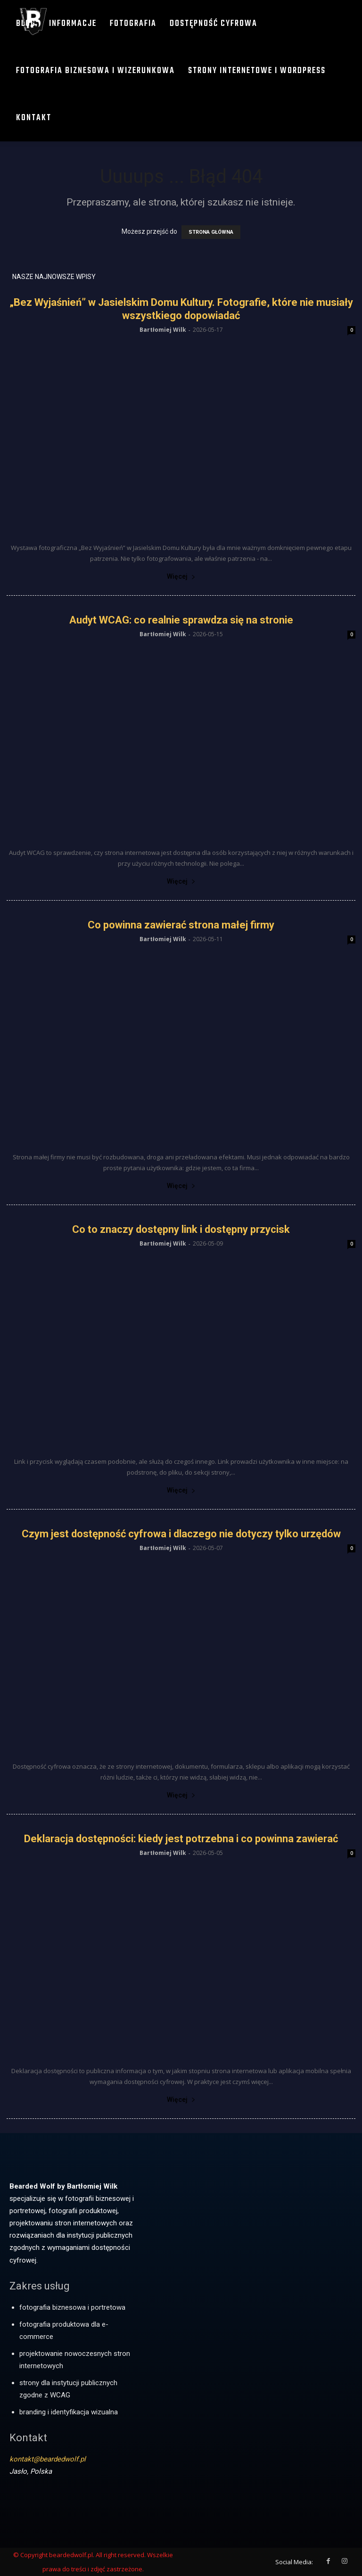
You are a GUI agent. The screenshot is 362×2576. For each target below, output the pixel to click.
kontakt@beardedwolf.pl (47, 2459)
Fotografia (133, 24)
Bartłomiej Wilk (163, 330)
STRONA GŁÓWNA (211, 232)
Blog (26, 24)
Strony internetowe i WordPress (257, 71)
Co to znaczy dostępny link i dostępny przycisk (181, 1229)
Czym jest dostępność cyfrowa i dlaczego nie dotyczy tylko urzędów (181, 1534)
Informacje (73, 24)
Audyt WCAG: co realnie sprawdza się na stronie (181, 620)
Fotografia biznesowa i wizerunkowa (95, 71)
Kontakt (33, 118)
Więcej (181, 576)
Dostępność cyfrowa (213, 24)
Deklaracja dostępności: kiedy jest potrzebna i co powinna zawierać (181, 1839)
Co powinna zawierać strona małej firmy (181, 925)
